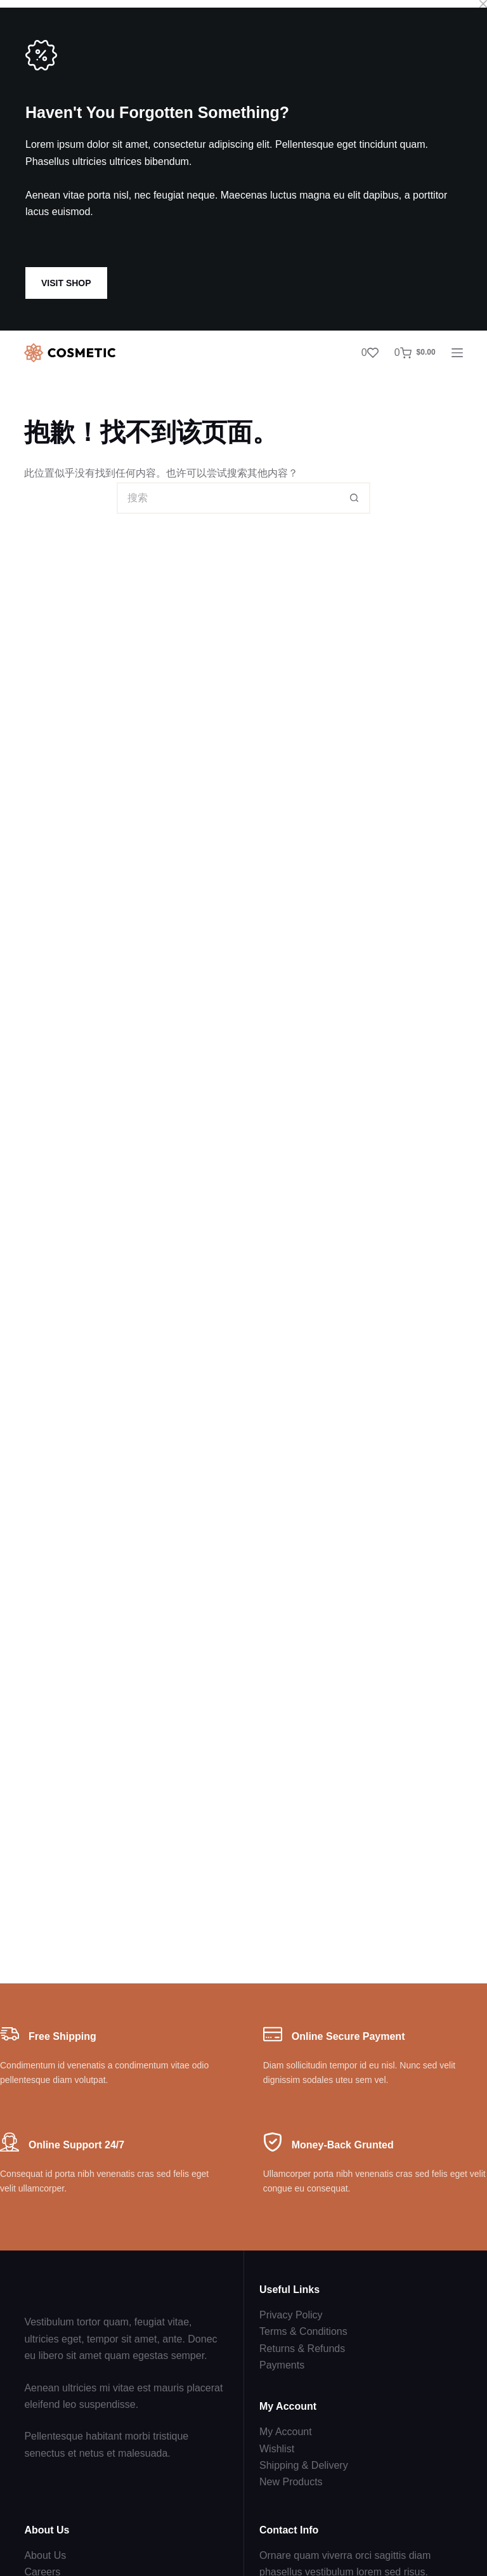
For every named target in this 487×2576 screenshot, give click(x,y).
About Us (45, 2555)
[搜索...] (228, 498)
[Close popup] (483, 4)
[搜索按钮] (354, 498)
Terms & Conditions (303, 2331)
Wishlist (276, 2448)
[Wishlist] (370, 353)
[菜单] (457, 352)
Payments (281, 2365)
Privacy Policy (291, 2315)
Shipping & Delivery (303, 2465)
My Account (285, 2431)
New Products (291, 2481)
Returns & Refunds (302, 2348)
